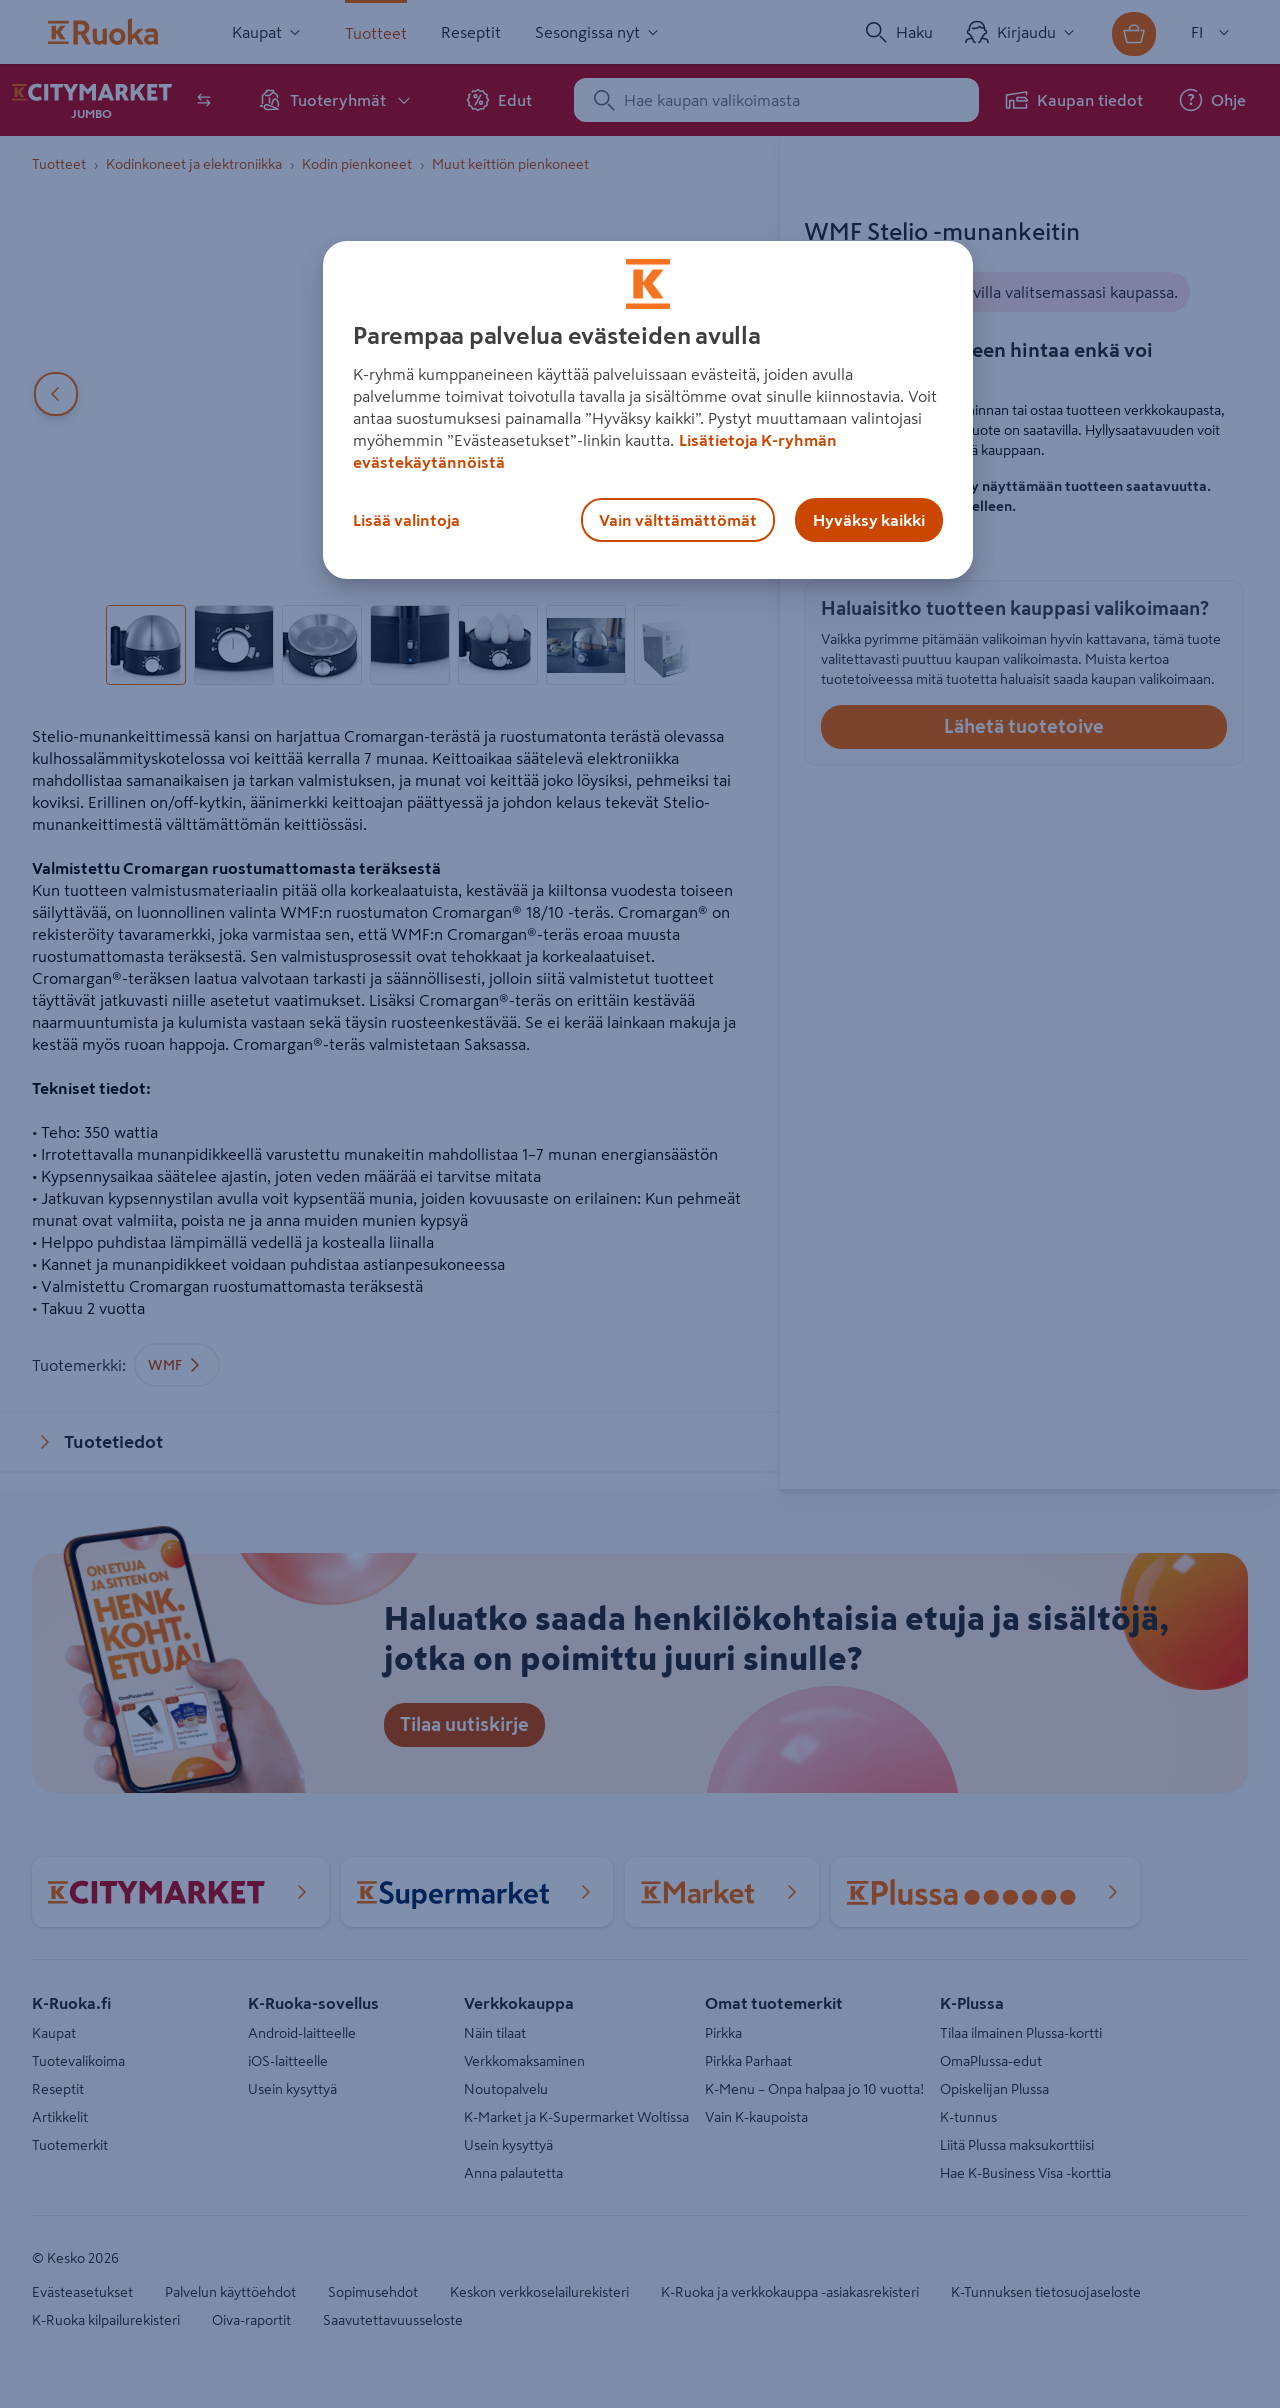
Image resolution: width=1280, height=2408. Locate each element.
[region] (648, 410)
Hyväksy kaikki (869, 520)
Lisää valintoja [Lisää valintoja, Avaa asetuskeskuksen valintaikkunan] (406, 520)
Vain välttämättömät (678, 520)
